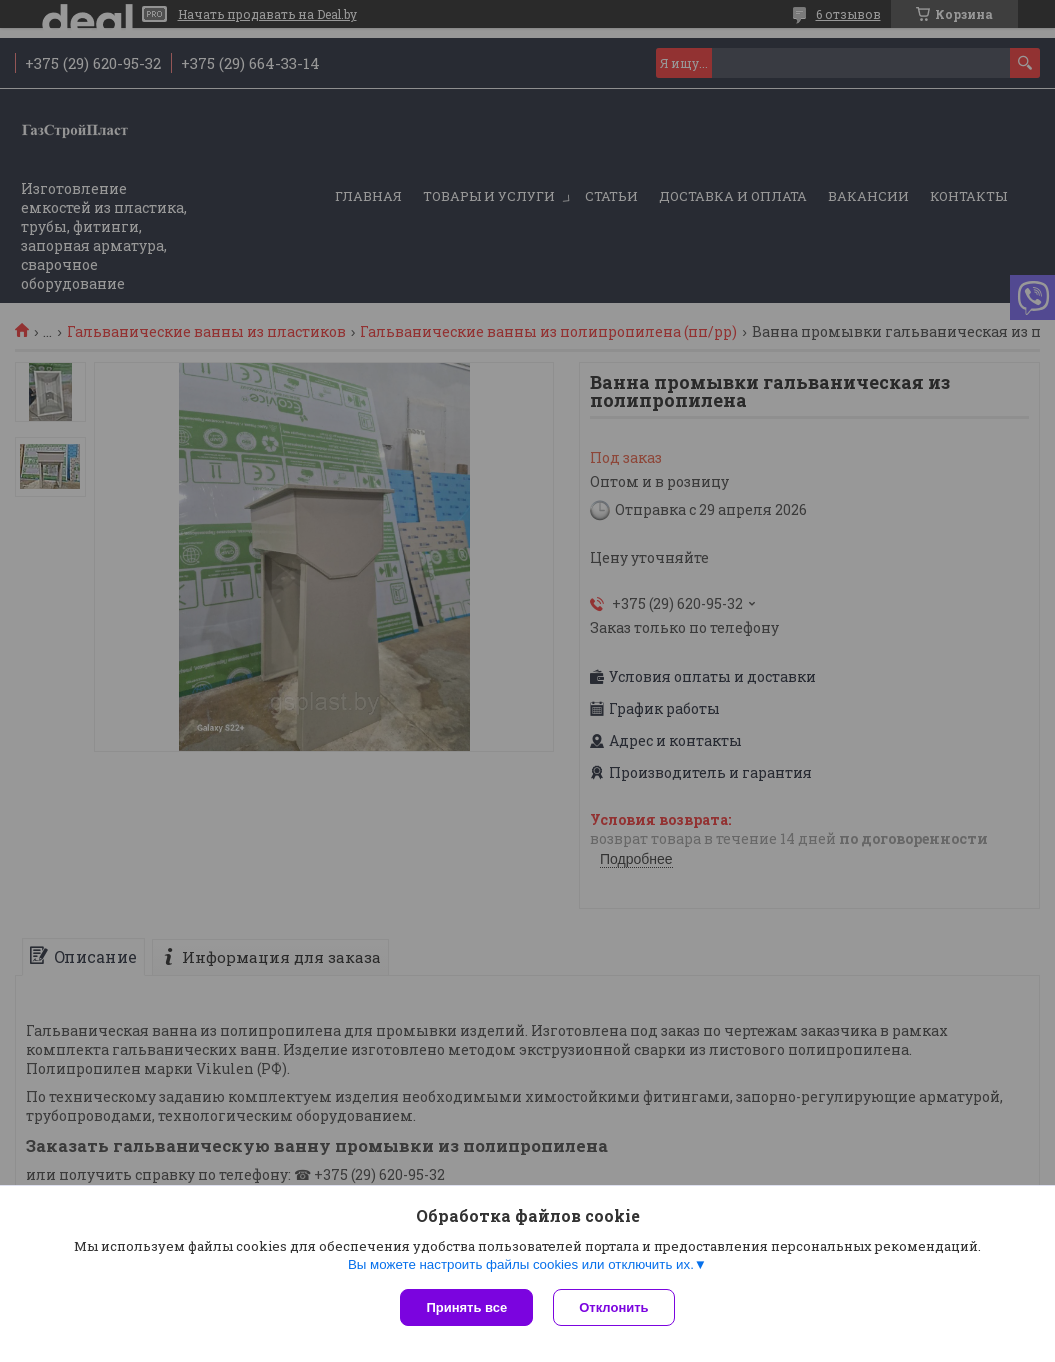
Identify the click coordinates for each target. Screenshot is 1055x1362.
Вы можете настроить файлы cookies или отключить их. (521, 1264)
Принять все (466, 1307)
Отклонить (613, 1307)
